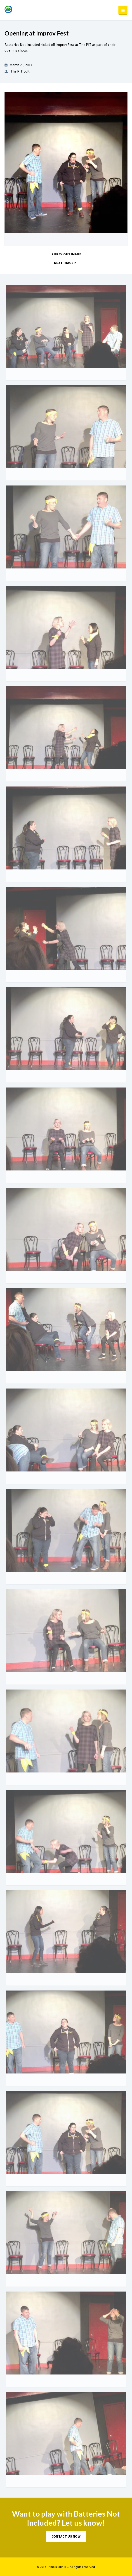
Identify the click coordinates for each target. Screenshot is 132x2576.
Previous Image (66, 254)
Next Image (65, 263)
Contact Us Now (66, 2536)
